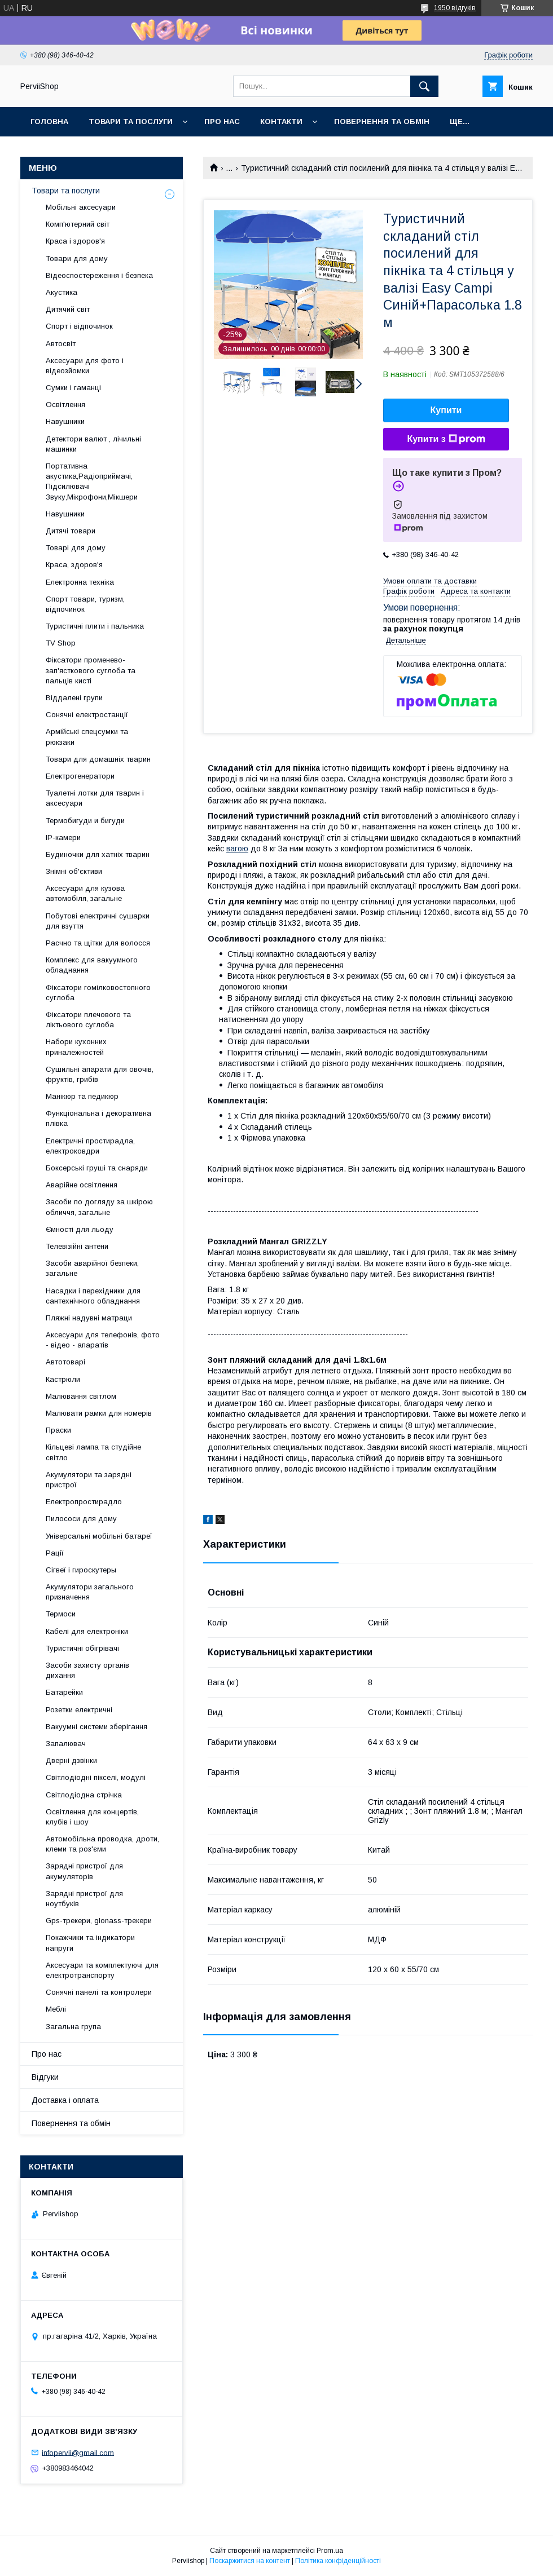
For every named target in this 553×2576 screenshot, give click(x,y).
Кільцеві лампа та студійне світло (93, 1452)
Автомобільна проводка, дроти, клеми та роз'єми (102, 1844)
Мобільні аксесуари (81, 207)
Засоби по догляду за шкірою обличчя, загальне (99, 1207)
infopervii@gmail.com (78, 2452)
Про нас (222, 121)
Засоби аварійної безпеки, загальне (92, 1268)
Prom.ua (330, 2551)
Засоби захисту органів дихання (87, 1670)
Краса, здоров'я (74, 564)
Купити (446, 410)
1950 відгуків (455, 8)
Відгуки (45, 2077)
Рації (55, 1553)
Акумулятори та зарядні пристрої (88, 1479)
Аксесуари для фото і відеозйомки (85, 365)
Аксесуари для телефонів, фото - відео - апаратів (103, 1340)
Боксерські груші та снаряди (97, 1168)
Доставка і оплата (65, 2100)
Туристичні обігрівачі (82, 1648)
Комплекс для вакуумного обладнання (92, 965)
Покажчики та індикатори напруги (90, 1942)
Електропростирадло (84, 1501)
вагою (237, 848)
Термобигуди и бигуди (85, 820)
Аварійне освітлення (81, 1185)
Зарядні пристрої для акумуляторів (84, 1871)
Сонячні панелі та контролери (99, 1992)
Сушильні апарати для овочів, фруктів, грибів (99, 1074)
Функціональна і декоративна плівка (98, 1118)
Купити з (446, 439)
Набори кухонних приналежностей (76, 1046)
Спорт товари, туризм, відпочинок (85, 604)
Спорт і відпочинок (79, 326)
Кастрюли (63, 1379)
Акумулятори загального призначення (90, 1592)
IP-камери (63, 837)
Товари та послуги (131, 121)
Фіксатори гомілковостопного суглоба (98, 992)
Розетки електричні (79, 1709)
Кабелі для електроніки (87, 1631)
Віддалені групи (74, 697)
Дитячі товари (70, 531)
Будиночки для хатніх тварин (98, 854)
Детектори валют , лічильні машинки (93, 444)
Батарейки (64, 1692)
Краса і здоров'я (75, 241)
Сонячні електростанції (87, 714)
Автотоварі (65, 1362)
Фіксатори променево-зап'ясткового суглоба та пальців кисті (90, 670)
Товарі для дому (76, 548)
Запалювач (66, 1743)
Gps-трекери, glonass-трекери (99, 1920)
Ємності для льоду (79, 1229)
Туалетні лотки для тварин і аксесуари (95, 798)
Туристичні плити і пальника (95, 626)
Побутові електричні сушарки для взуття (98, 921)
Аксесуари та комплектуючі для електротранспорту (102, 1970)
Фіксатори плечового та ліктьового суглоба (88, 1019)
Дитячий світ (68, 309)
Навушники (65, 421)
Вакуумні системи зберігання (96, 1726)
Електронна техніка (80, 582)
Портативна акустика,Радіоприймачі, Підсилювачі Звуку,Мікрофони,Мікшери (92, 481)
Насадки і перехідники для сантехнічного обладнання (93, 1296)
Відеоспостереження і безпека (99, 275)
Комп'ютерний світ (77, 224)
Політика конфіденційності (338, 2561)
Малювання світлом (81, 1396)
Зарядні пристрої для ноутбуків (84, 1898)
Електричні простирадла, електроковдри (90, 1146)
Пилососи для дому (81, 1518)
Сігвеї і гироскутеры (81, 1570)
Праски (58, 1430)
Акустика (61, 292)
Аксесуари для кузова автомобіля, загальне (85, 893)
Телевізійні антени (77, 1246)
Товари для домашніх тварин (98, 759)
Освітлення (65, 404)
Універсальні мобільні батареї (99, 1536)
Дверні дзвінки (71, 1760)
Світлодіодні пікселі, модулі (96, 1777)
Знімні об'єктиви (74, 871)
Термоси (61, 1614)
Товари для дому (77, 258)
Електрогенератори (80, 776)
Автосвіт (61, 343)
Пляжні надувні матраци (89, 1318)
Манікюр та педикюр (82, 1096)
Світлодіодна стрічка (84, 1795)
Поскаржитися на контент (249, 2561)
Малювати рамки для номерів (99, 1413)
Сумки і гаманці (73, 387)
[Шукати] (424, 86)
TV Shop (61, 643)
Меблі (56, 2009)
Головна (49, 121)
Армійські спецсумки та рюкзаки (87, 736)
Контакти (281, 121)
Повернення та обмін (381, 121)
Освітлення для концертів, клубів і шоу (92, 1817)
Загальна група (73, 2026)
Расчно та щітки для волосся (98, 943)
